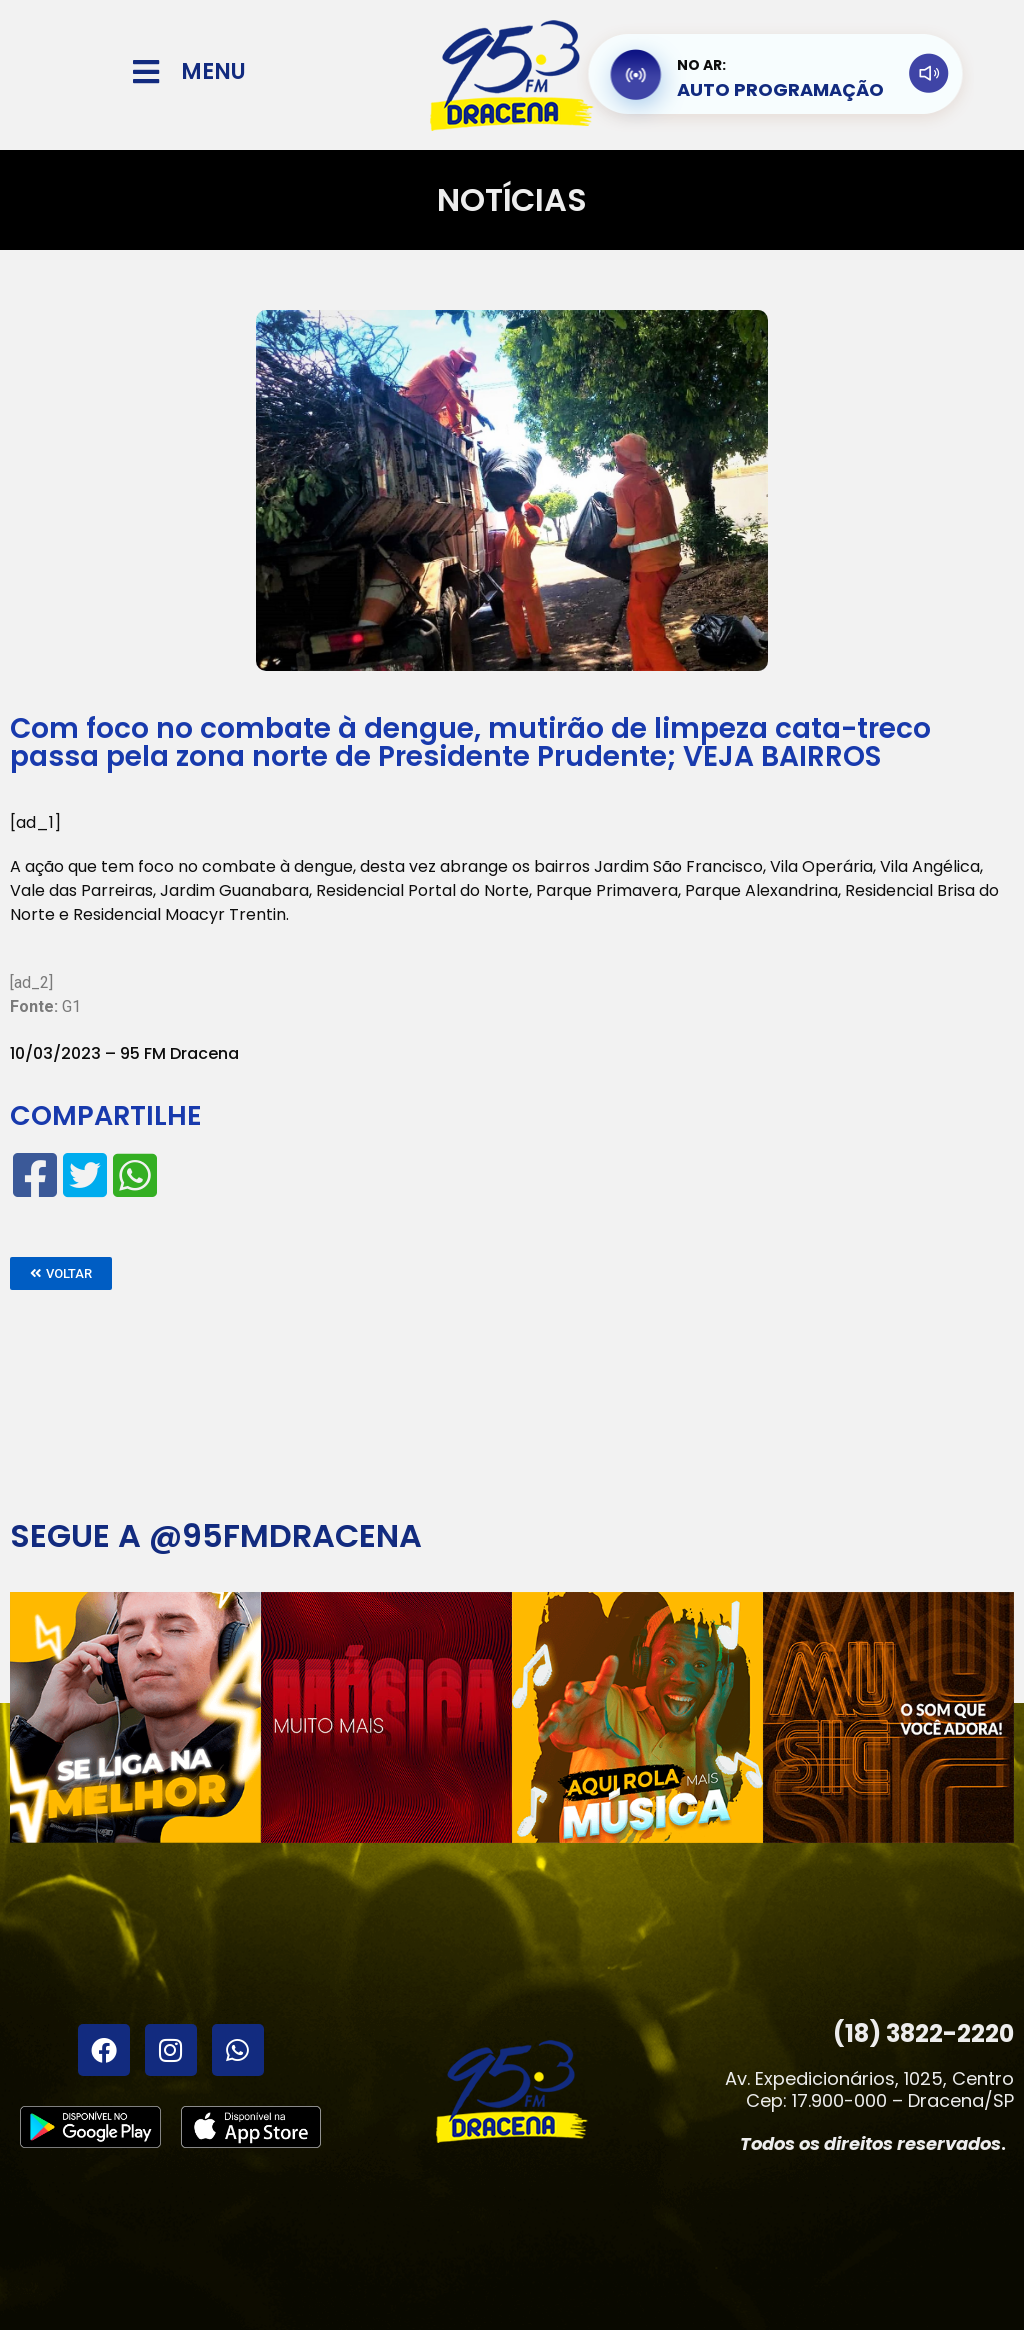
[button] (61, 1273)
